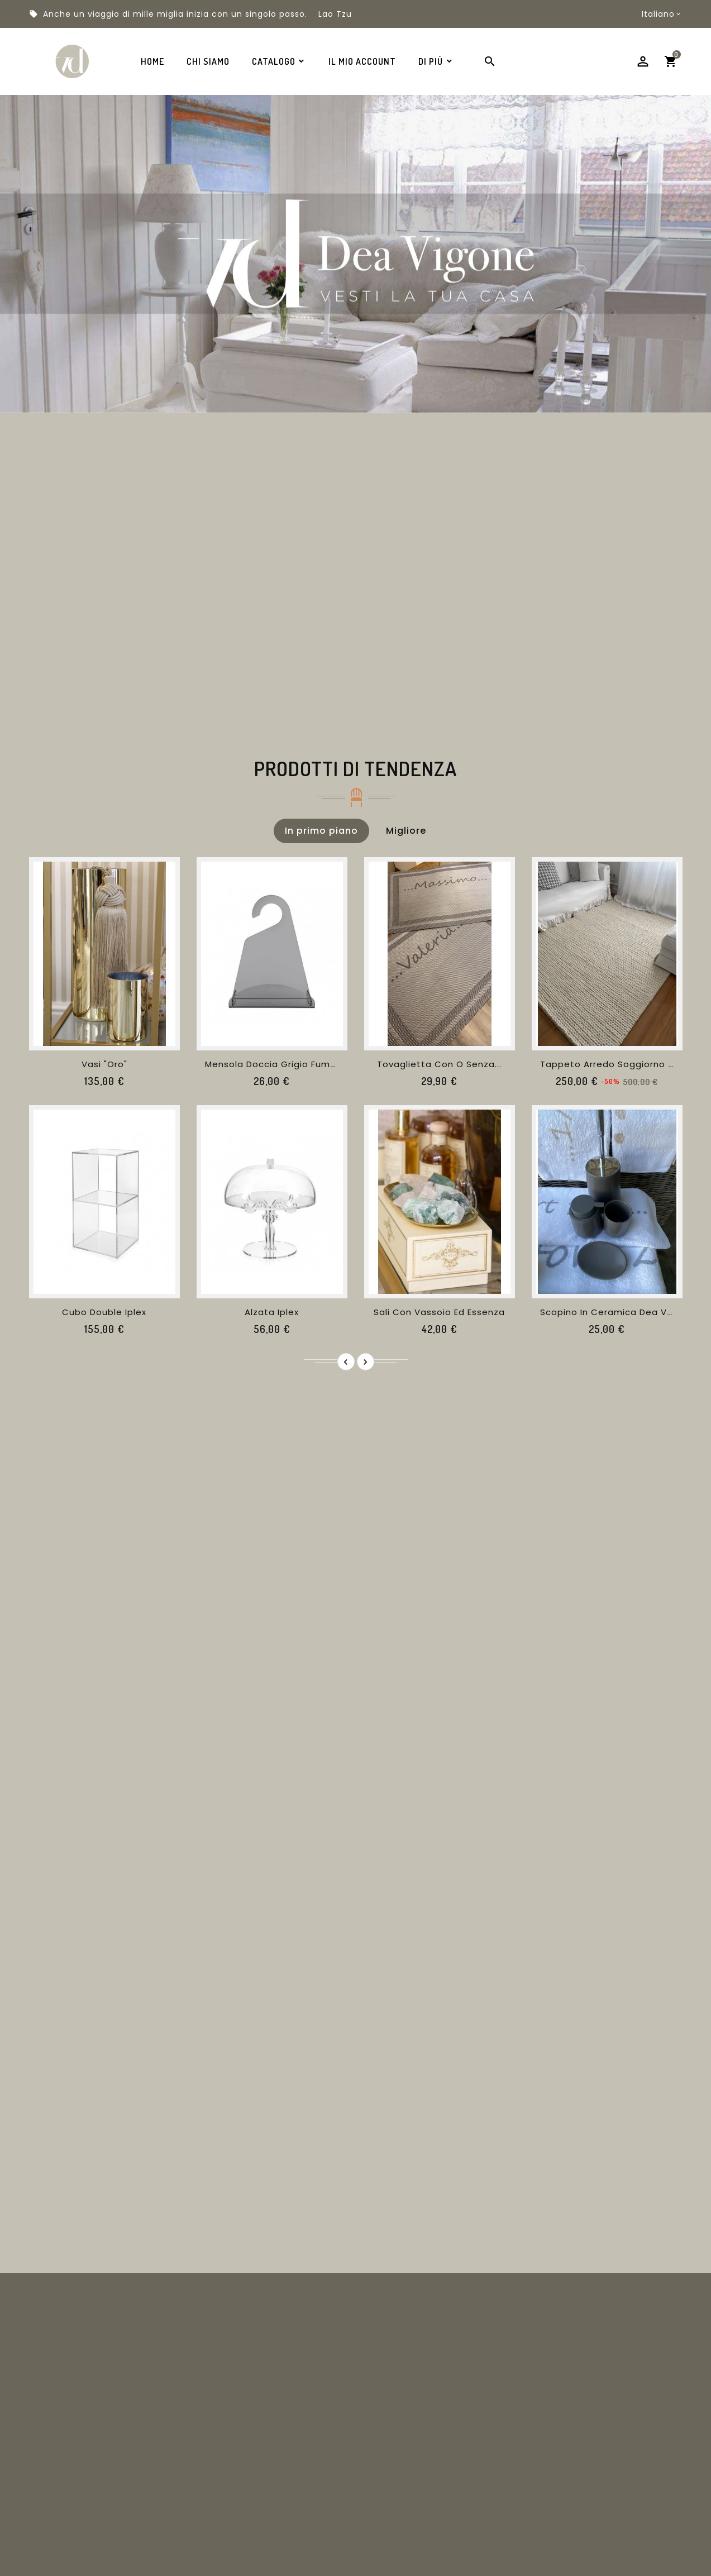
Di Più (430, 61)
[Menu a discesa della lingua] (662, 14)
